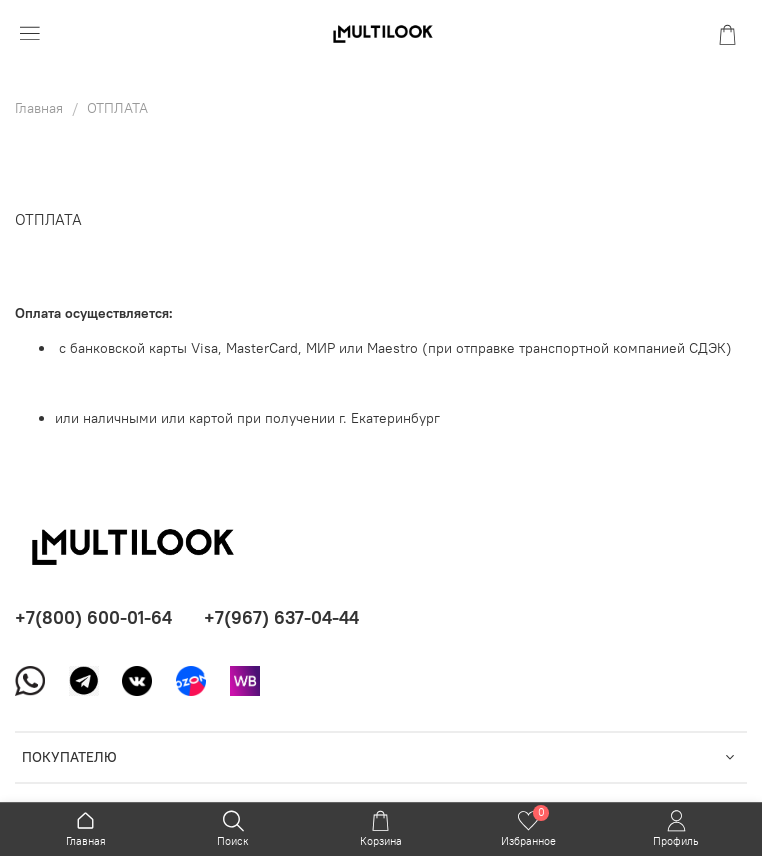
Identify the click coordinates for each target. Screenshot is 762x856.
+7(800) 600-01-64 (93, 617)
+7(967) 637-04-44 (281, 617)
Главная (39, 108)
